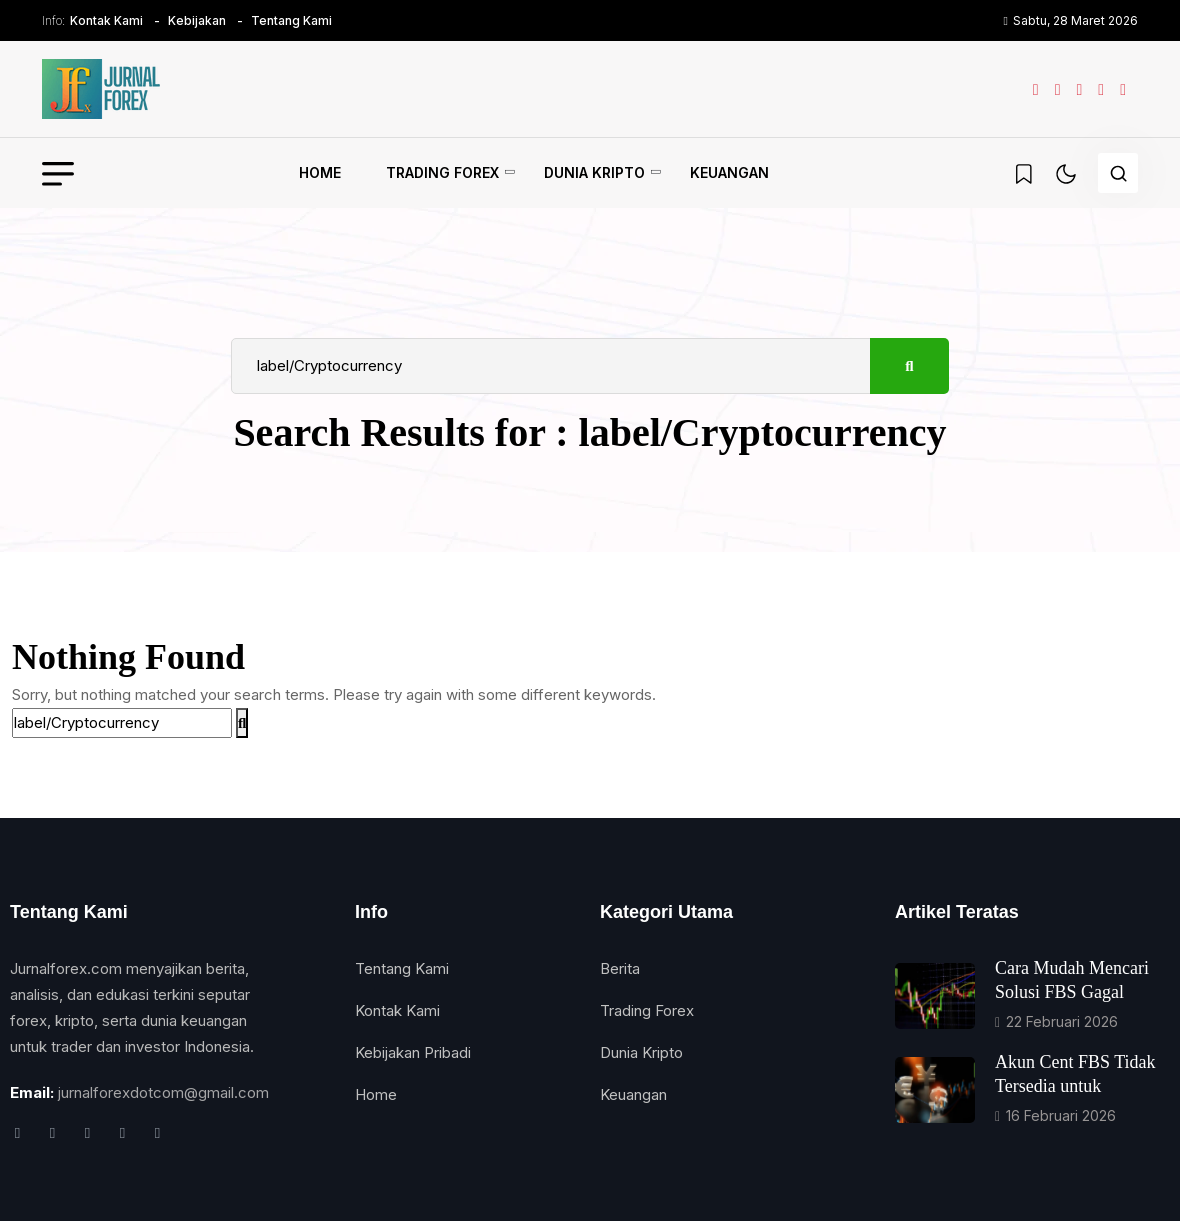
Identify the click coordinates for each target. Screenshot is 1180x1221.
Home (320, 172)
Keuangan (729, 172)
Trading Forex (442, 172)
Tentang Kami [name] (291, 20)
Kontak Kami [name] (106, 20)
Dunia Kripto (594, 172)
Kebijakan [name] (197, 20)
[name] (102, 89)
